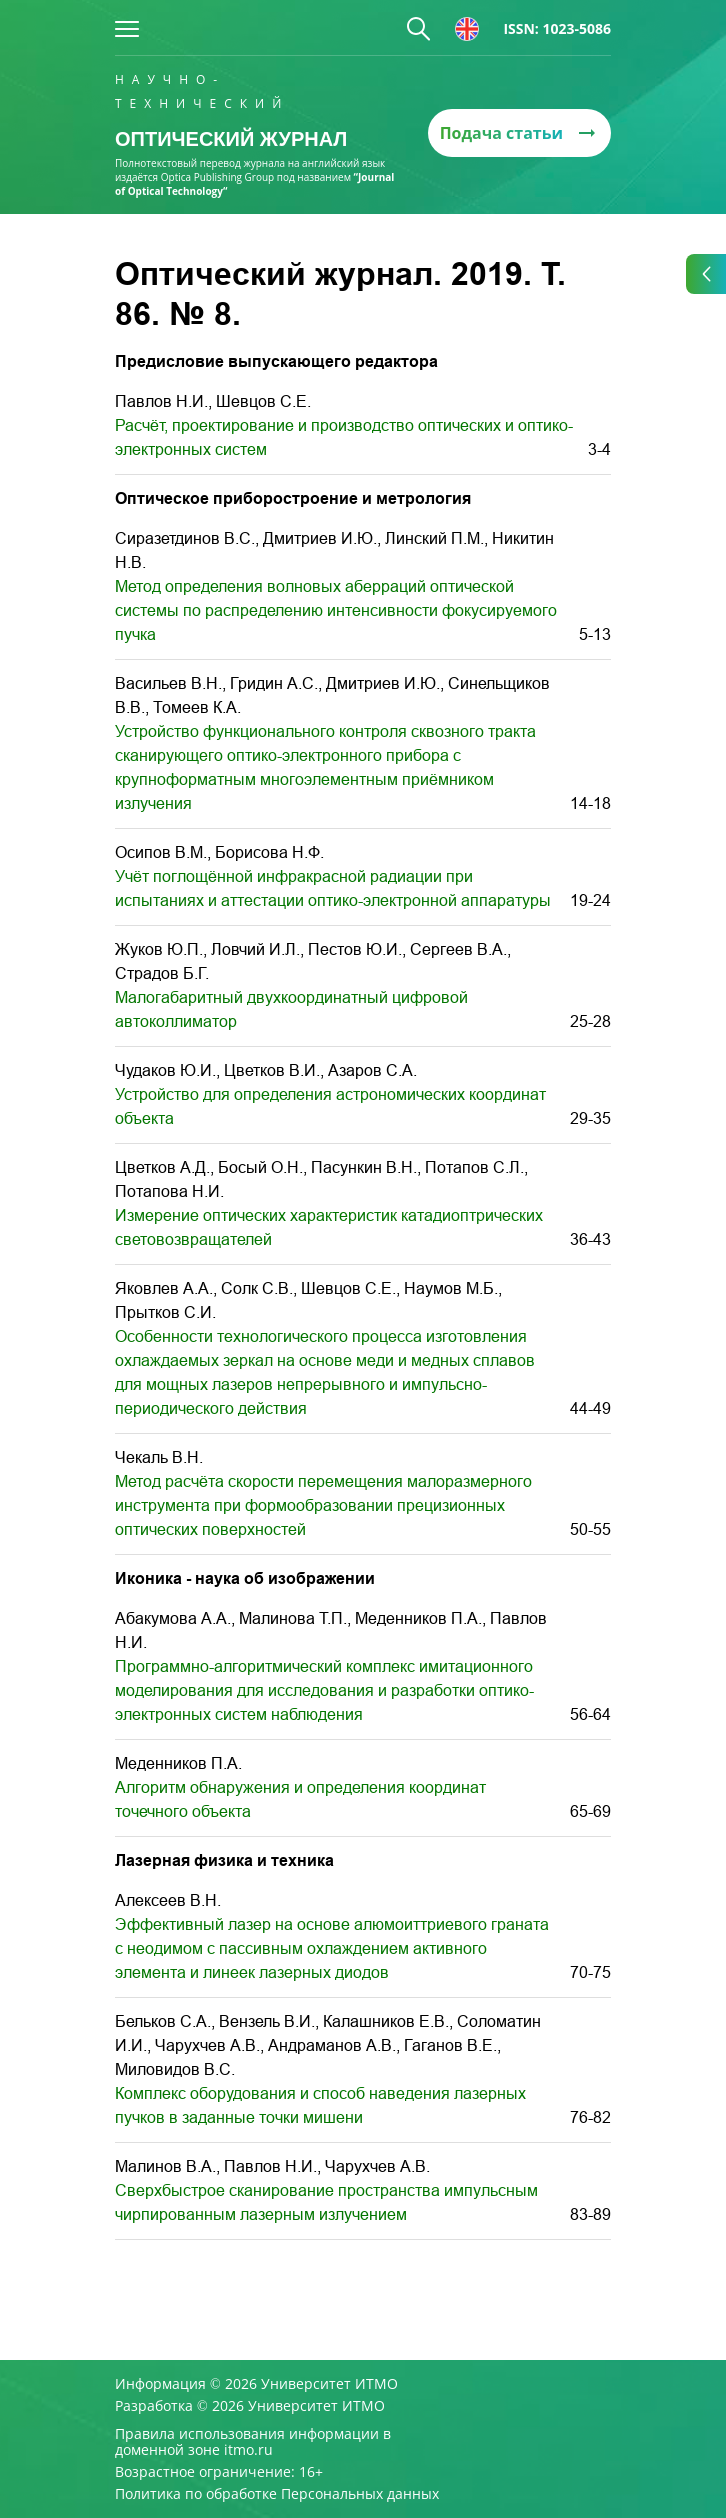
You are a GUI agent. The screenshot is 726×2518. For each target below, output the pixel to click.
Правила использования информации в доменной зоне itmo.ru (253, 2442)
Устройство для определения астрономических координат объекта (330, 1106)
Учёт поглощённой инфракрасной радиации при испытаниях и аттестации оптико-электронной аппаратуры (333, 888)
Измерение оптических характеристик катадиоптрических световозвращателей (329, 1227)
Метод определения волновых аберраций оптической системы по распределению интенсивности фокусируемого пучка (336, 610)
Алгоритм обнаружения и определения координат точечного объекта (300, 1799)
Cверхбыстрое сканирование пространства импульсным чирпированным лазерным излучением (326, 2202)
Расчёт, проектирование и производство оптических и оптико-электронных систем (344, 437)
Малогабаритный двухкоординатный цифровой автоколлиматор (291, 1009)
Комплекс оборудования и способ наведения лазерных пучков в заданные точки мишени (320, 2105)
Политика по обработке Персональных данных (277, 2494)
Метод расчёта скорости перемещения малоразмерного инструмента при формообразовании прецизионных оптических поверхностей (323, 1505)
